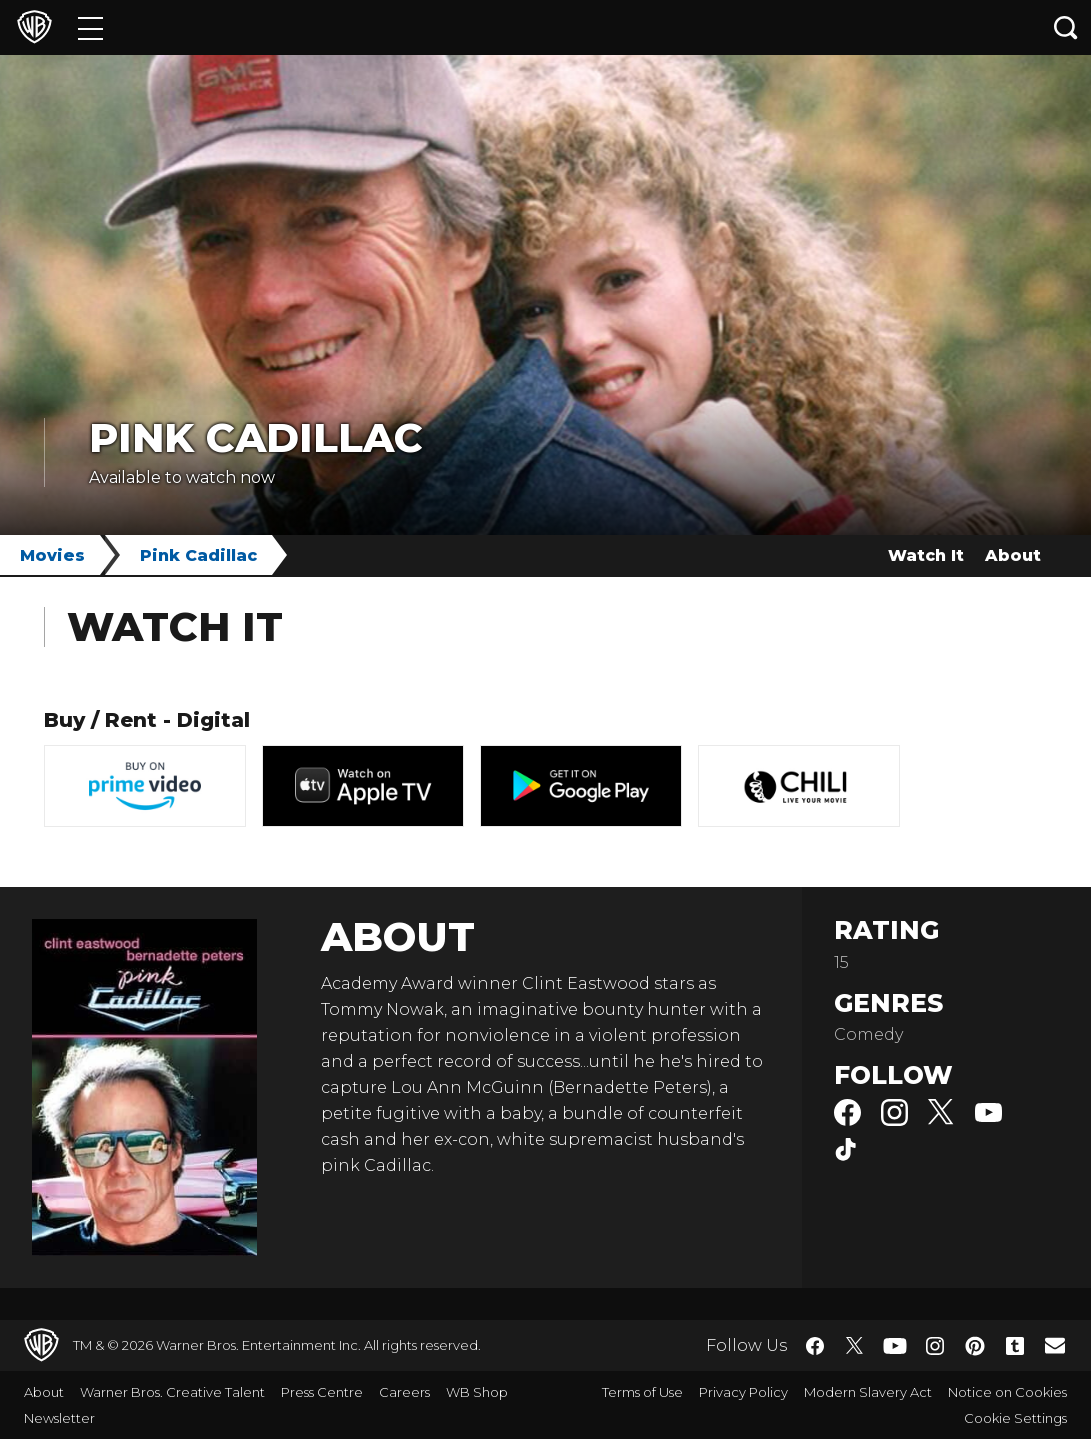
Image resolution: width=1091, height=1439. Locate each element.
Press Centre (322, 1392)
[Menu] (90, 27)
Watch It (926, 555)
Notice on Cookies (1007, 1392)
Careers (404, 1392)
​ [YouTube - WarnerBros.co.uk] (895, 1345)
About (1013, 555)
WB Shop (477, 1392)
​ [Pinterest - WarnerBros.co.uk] (975, 1346)
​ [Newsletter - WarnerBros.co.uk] (1055, 1345)
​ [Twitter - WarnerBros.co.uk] (855, 1346)
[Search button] (1066, 27)
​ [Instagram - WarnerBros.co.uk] (935, 1346)
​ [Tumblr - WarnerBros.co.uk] (1015, 1346)
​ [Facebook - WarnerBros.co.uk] (815, 1346)
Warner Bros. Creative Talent (172, 1392)
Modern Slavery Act (868, 1392)
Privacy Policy (743, 1392)
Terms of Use (642, 1392)
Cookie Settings (1015, 1418)
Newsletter (59, 1418)
